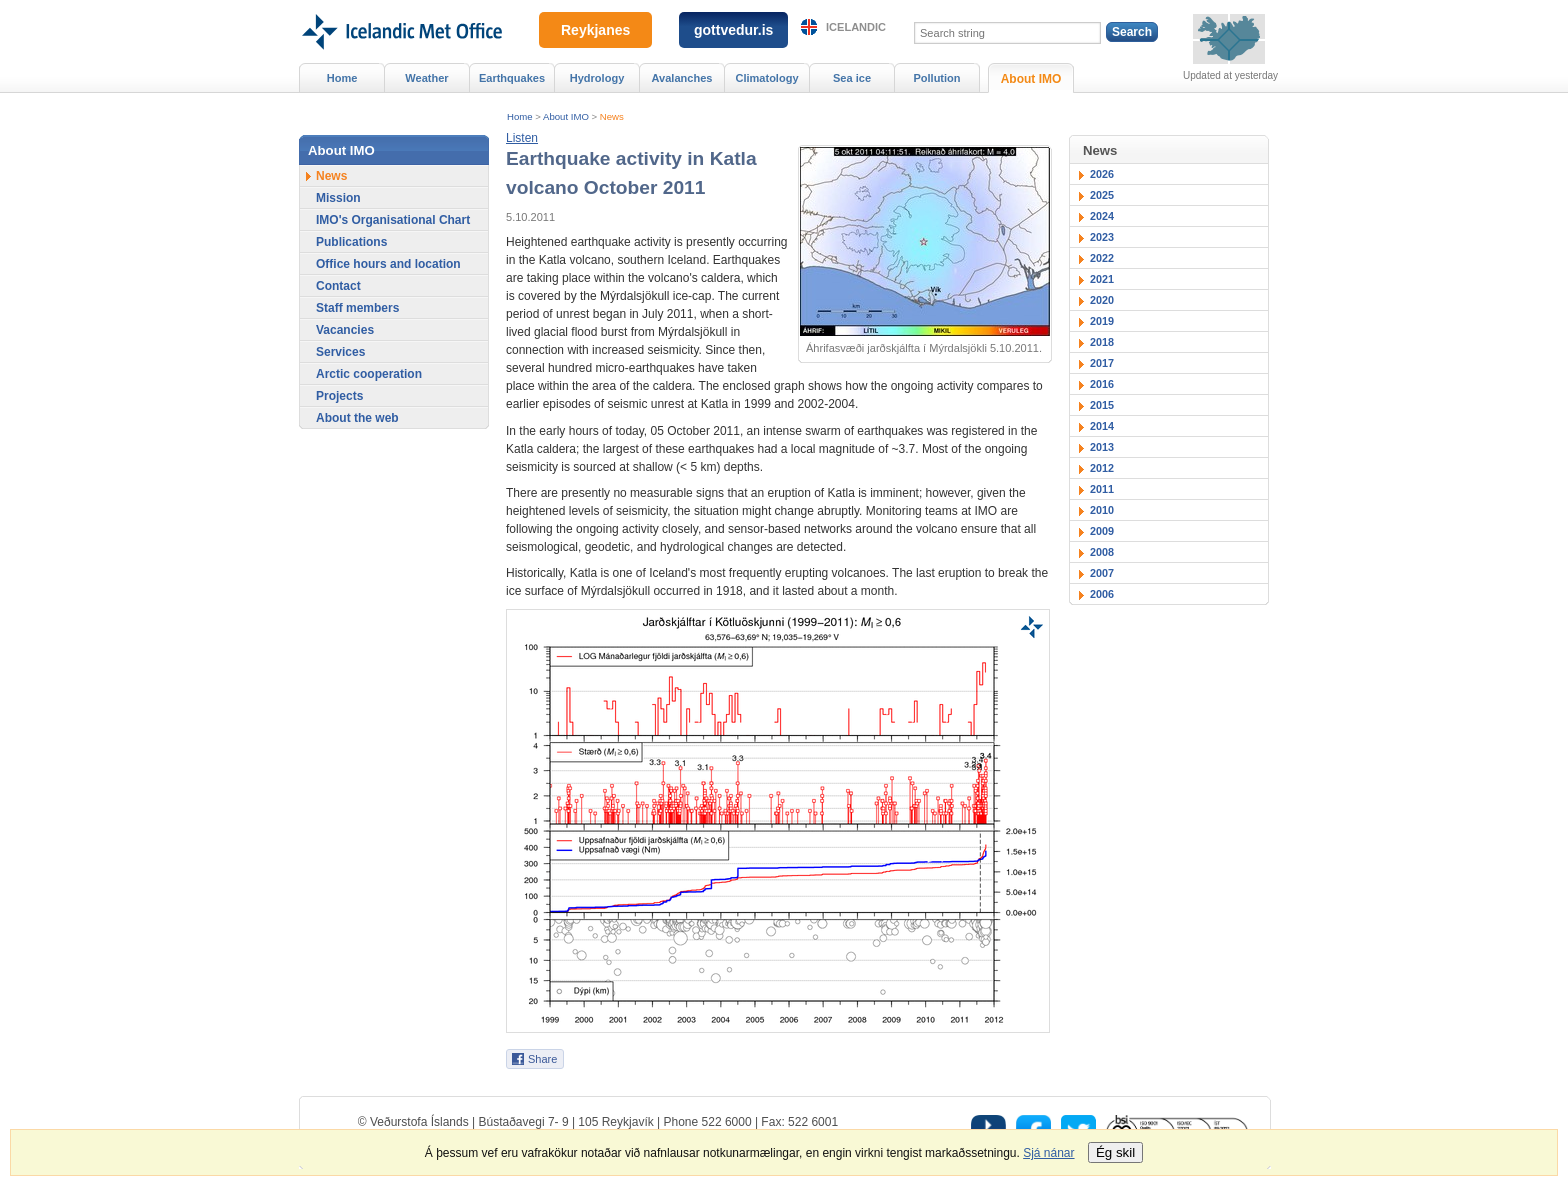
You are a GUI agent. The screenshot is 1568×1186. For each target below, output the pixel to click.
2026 (1102, 174)
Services (340, 352)
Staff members (357, 308)
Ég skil (1115, 1152)
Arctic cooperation (369, 374)
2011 (1102, 489)
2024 (1102, 216)
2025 (1102, 195)
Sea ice (852, 78)
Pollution (936, 78)
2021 (1102, 279)
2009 (1102, 531)
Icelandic (856, 27)
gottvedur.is (733, 30)
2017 (1102, 363)
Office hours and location (388, 264)
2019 (1102, 321)
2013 (1102, 447)
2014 (1102, 426)
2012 (1102, 468)
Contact (338, 286)
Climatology (766, 78)
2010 (1102, 510)
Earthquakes (512, 78)
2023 (1102, 237)
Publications (351, 242)
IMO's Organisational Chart (393, 220)
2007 (1102, 573)
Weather (426, 78)
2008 (1102, 552)
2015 (1102, 405)
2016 (1102, 384)
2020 (1102, 300)
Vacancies (345, 330)
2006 (1102, 594)
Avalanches (682, 78)
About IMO (566, 116)
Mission (338, 198)
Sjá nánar (1048, 1153)
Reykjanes (595, 30)
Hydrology (597, 78)
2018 (1102, 342)
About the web (357, 418)
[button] (522, 138)
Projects (339, 396)
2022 (1102, 258)
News (612, 116)
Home (520, 116)
